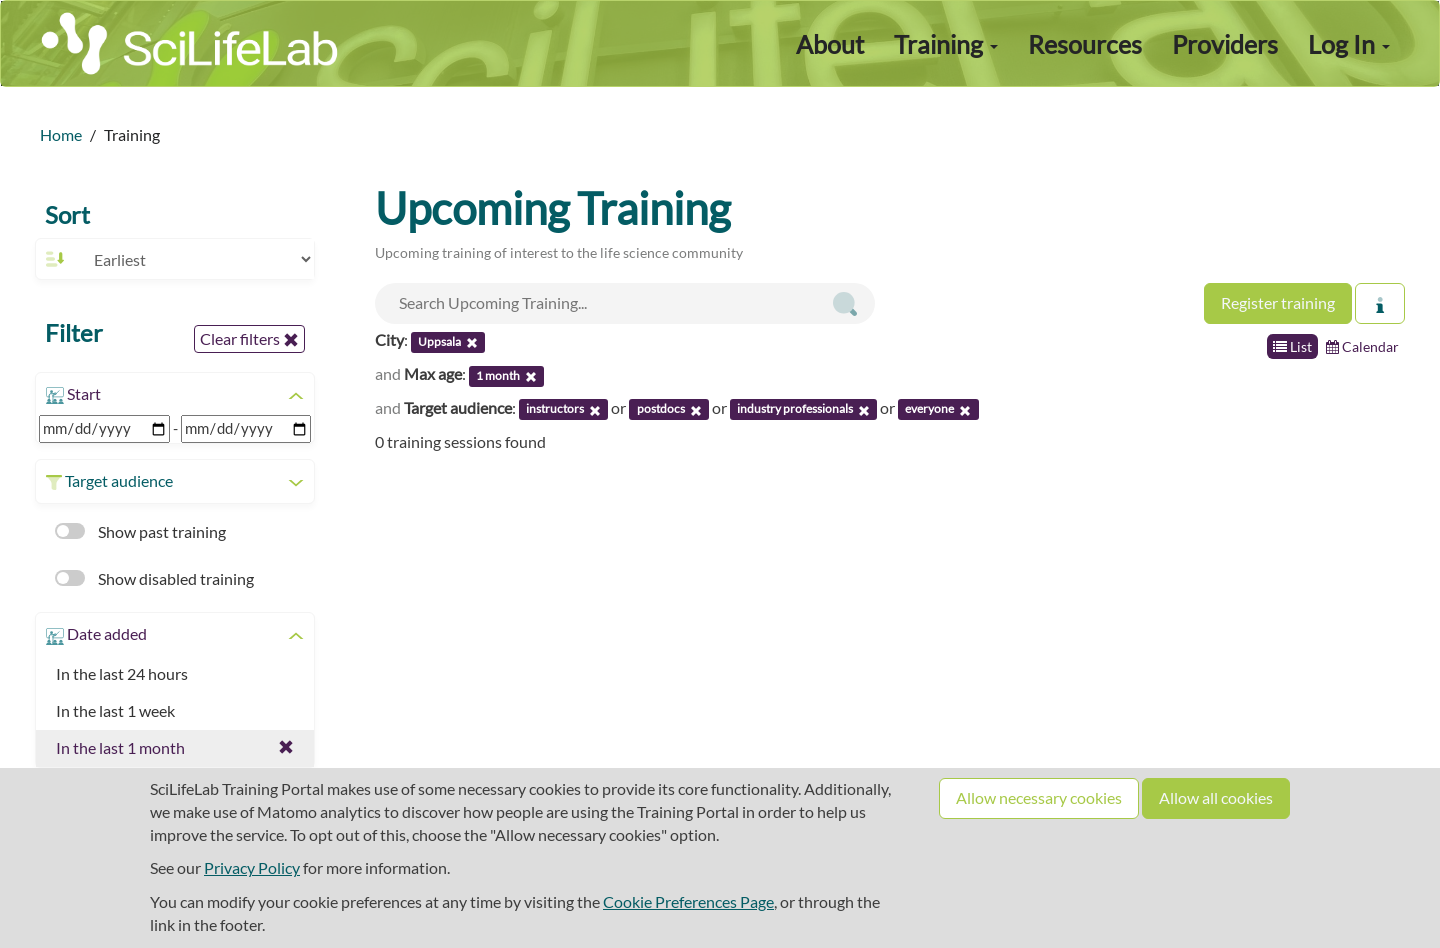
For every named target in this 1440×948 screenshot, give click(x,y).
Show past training (140, 531)
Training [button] (946, 44)
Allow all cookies (1216, 797)
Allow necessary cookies (1039, 797)
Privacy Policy (252, 867)
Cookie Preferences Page (688, 901)
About (830, 44)
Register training (1278, 302)
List (1292, 346)
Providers (1225, 44)
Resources (1085, 44)
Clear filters (249, 339)
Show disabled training (154, 578)
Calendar (1362, 346)
